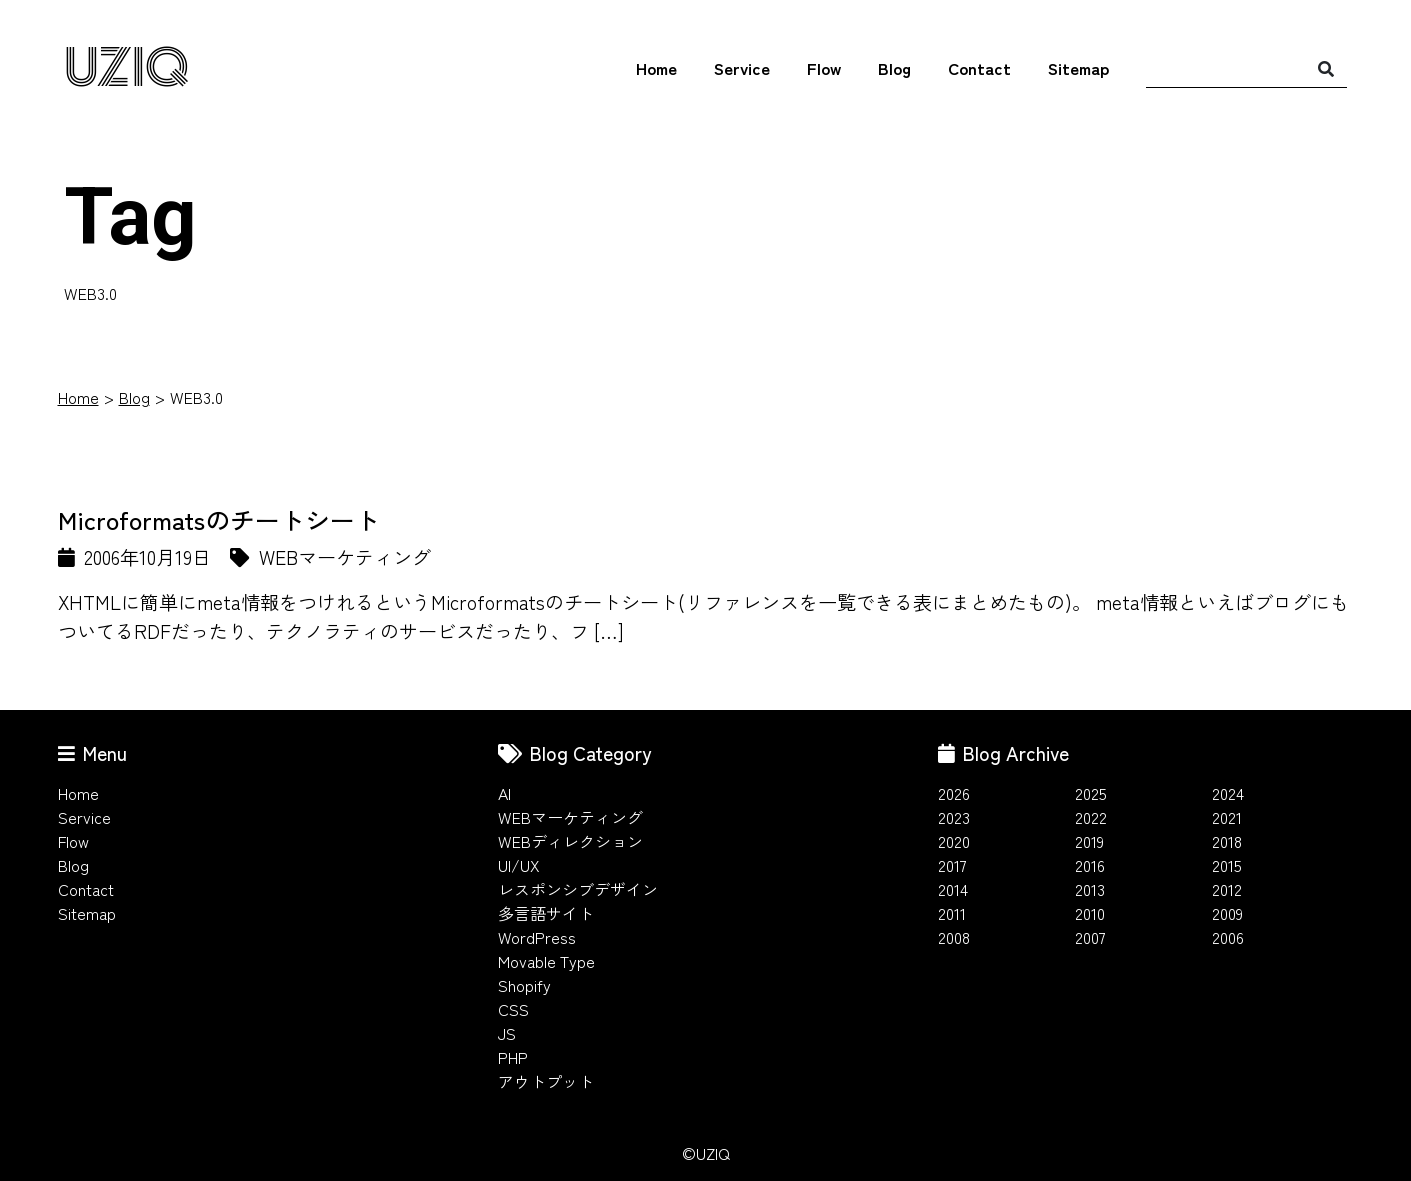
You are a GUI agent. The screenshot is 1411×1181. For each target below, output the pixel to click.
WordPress (537, 937)
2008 (954, 937)
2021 (1227, 817)
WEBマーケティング (570, 817)
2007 (1090, 937)
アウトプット (546, 1081)
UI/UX (519, 865)
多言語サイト (546, 913)
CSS (513, 1009)
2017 (952, 865)
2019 (1089, 841)
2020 (954, 841)
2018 (1227, 841)
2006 (1228, 937)
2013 (1090, 889)
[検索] (1326, 68)
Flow (824, 68)
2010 (1090, 913)
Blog (894, 68)
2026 (954, 793)
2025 (1091, 793)
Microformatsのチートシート (219, 519)
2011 (952, 913)
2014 (953, 889)
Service (742, 68)
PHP (513, 1057)
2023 (954, 817)
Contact (979, 68)
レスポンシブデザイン (578, 889)
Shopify (524, 985)
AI (504, 793)
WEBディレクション (570, 841)
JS (507, 1033)
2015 (1227, 865)
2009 (1227, 913)
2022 (1091, 817)
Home (656, 68)
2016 (1090, 865)
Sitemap (1078, 68)
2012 (1227, 889)
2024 (1228, 793)
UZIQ (126, 68)
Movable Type (546, 961)
